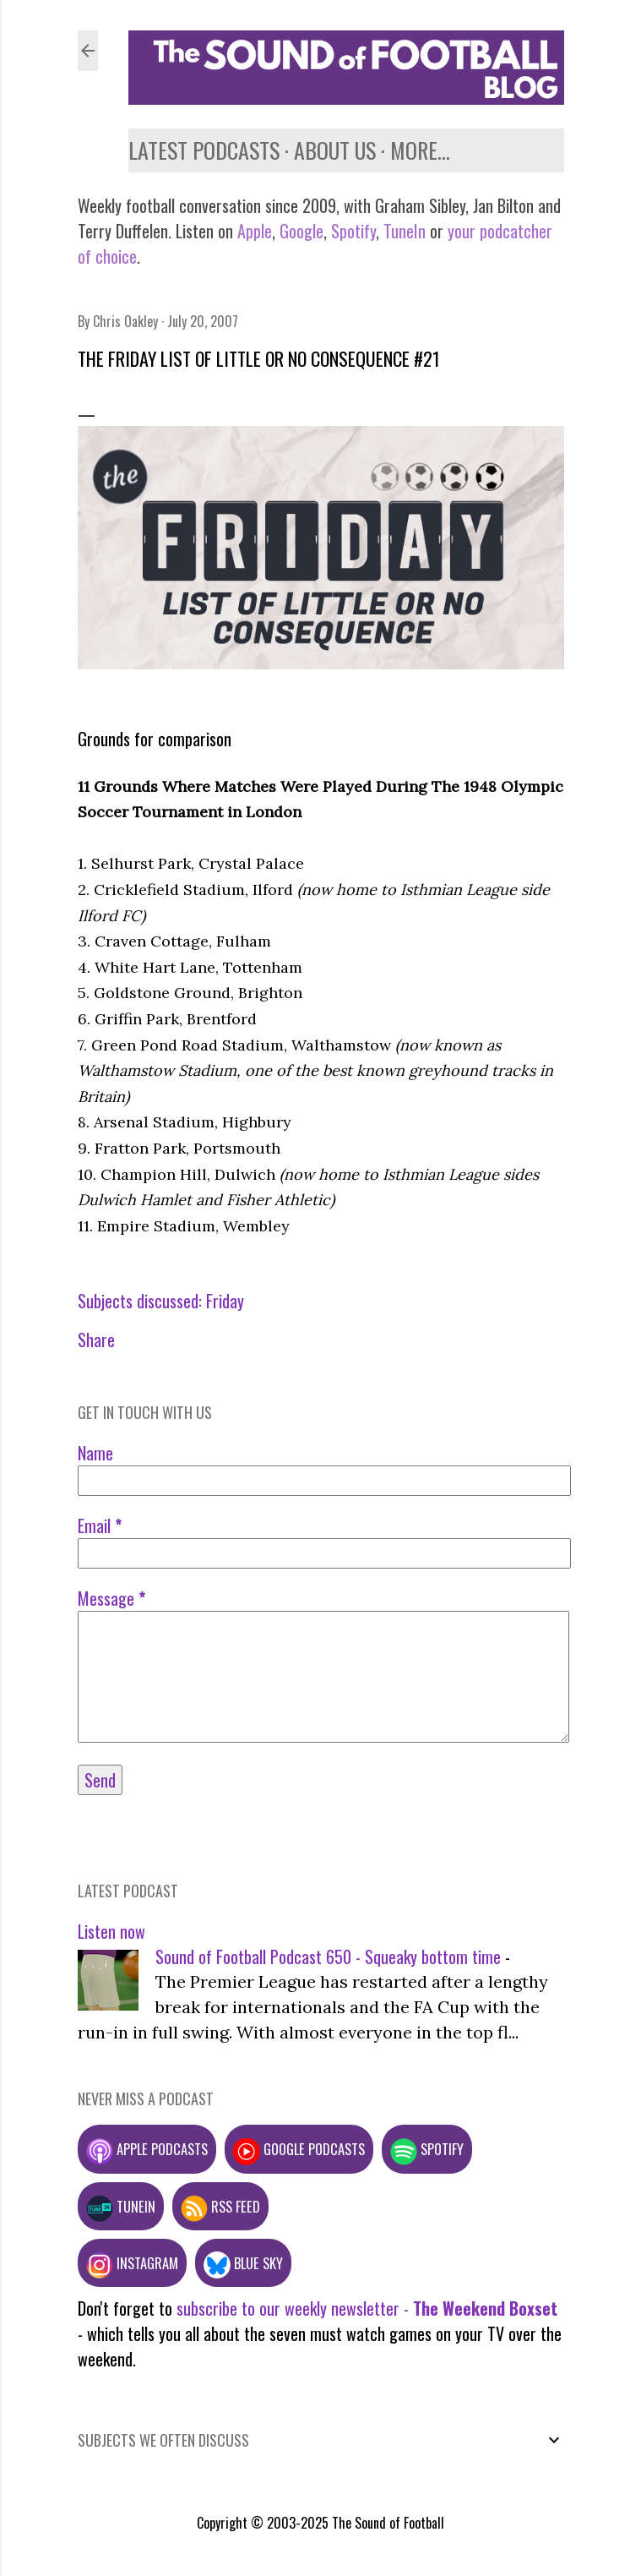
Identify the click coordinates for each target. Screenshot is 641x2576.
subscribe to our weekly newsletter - (367, 2308)
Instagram (132, 2262)
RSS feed (220, 2206)
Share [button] (96, 1339)
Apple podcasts (147, 2148)
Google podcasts (299, 2148)
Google (299, 230)
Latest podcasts (204, 150)
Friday (225, 1300)
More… (420, 150)
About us (335, 150)
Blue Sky (243, 2262)
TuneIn (404, 230)
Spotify (353, 230)
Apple (254, 230)
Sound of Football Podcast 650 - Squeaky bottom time (328, 1956)
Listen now (111, 1931)
